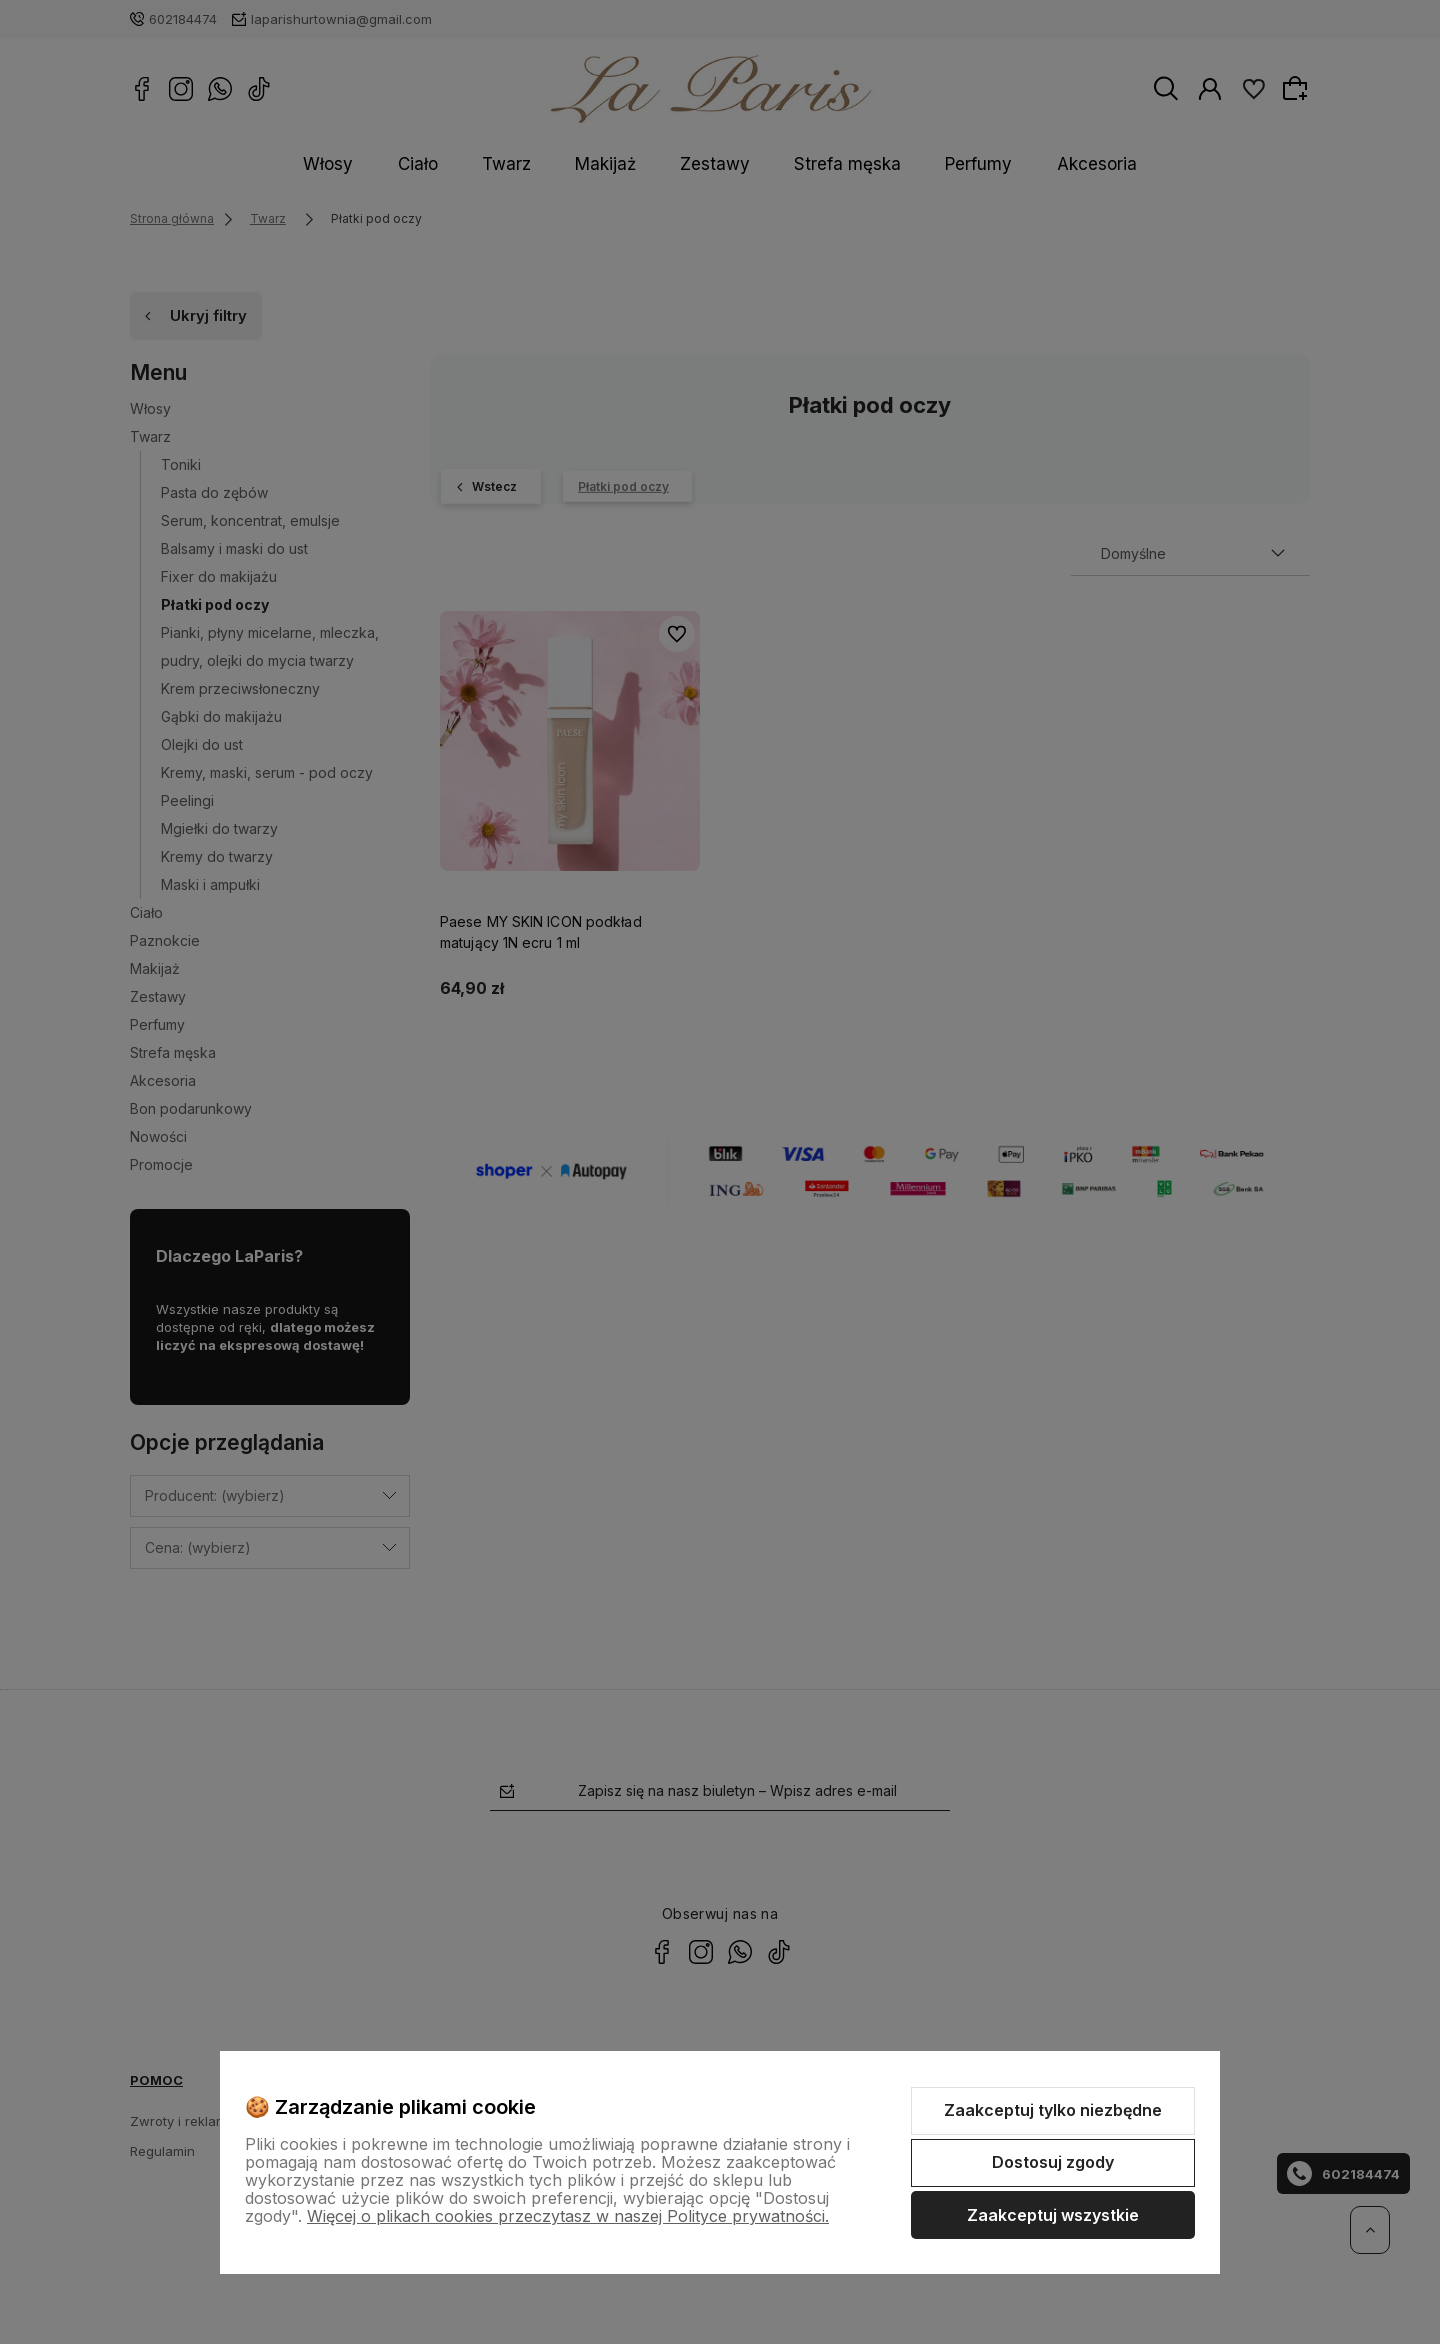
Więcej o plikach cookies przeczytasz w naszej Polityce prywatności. (568, 2216)
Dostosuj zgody (1053, 2162)
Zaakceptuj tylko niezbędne (1053, 2110)
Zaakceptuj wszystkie (1053, 2215)
